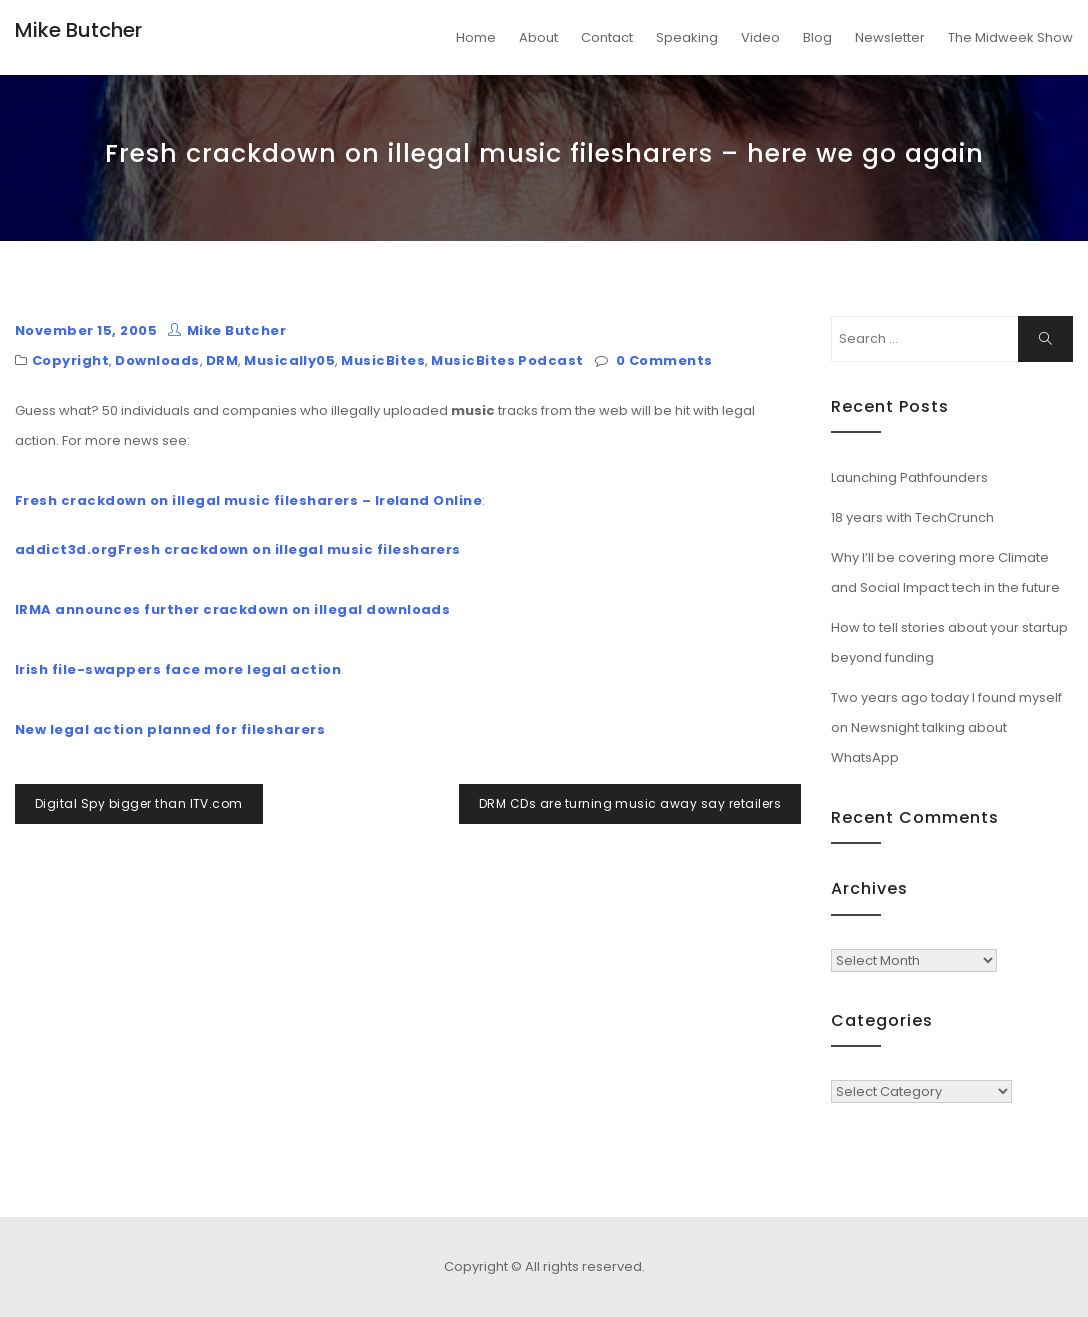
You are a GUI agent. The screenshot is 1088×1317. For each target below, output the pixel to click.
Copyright (70, 360)
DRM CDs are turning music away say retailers (630, 803)
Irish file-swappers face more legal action (178, 669)
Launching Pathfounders (909, 477)
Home (476, 37)
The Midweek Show (1010, 37)
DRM (222, 360)
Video (760, 37)
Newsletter (890, 37)
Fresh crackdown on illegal (222, 549)
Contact (607, 37)
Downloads (157, 360)
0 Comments (664, 360)
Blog (817, 37)
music (350, 549)
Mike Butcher (78, 30)
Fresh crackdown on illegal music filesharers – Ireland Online (248, 500)
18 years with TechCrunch (912, 517)
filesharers (417, 549)
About (538, 37)
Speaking (687, 37)
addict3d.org (66, 549)
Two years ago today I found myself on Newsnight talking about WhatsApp (946, 727)
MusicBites (383, 360)
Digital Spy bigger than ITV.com (139, 803)
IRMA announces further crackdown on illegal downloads (232, 609)
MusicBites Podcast (507, 360)
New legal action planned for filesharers (170, 729)
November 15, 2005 (86, 330)
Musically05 (289, 360)
